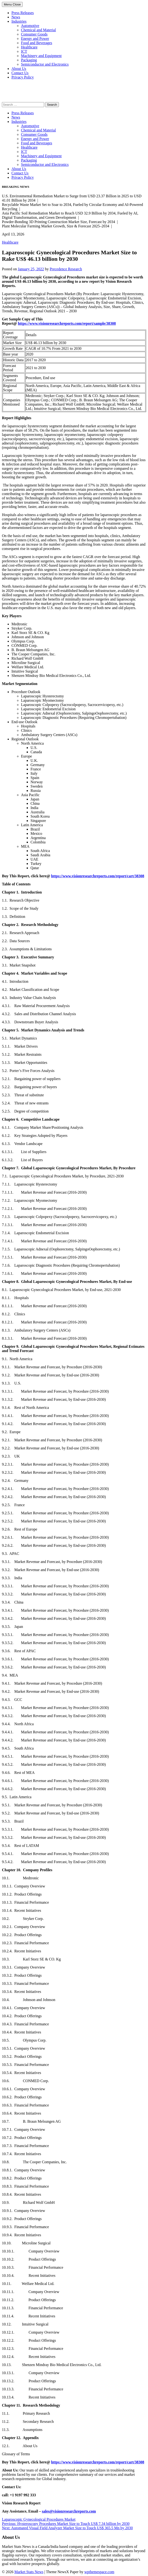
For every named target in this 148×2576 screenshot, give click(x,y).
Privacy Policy (22, 77)
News (15, 17)
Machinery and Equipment (41, 56)
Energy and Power (35, 39)
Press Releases (22, 13)
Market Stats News (28, 2572)
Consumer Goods (34, 34)
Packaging (29, 60)
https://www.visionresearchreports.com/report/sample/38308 (67, 323)
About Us (18, 69)
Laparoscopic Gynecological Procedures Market (39, 2519)
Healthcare (29, 47)
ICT (24, 51)
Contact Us (20, 73)
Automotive (30, 26)
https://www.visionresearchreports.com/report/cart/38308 (97, 876)
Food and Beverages (36, 43)
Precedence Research (66, 269)
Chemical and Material (38, 30)
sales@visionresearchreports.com (69, 2511)
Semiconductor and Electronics (45, 64)
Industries (18, 21)
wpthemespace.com (99, 2572)
